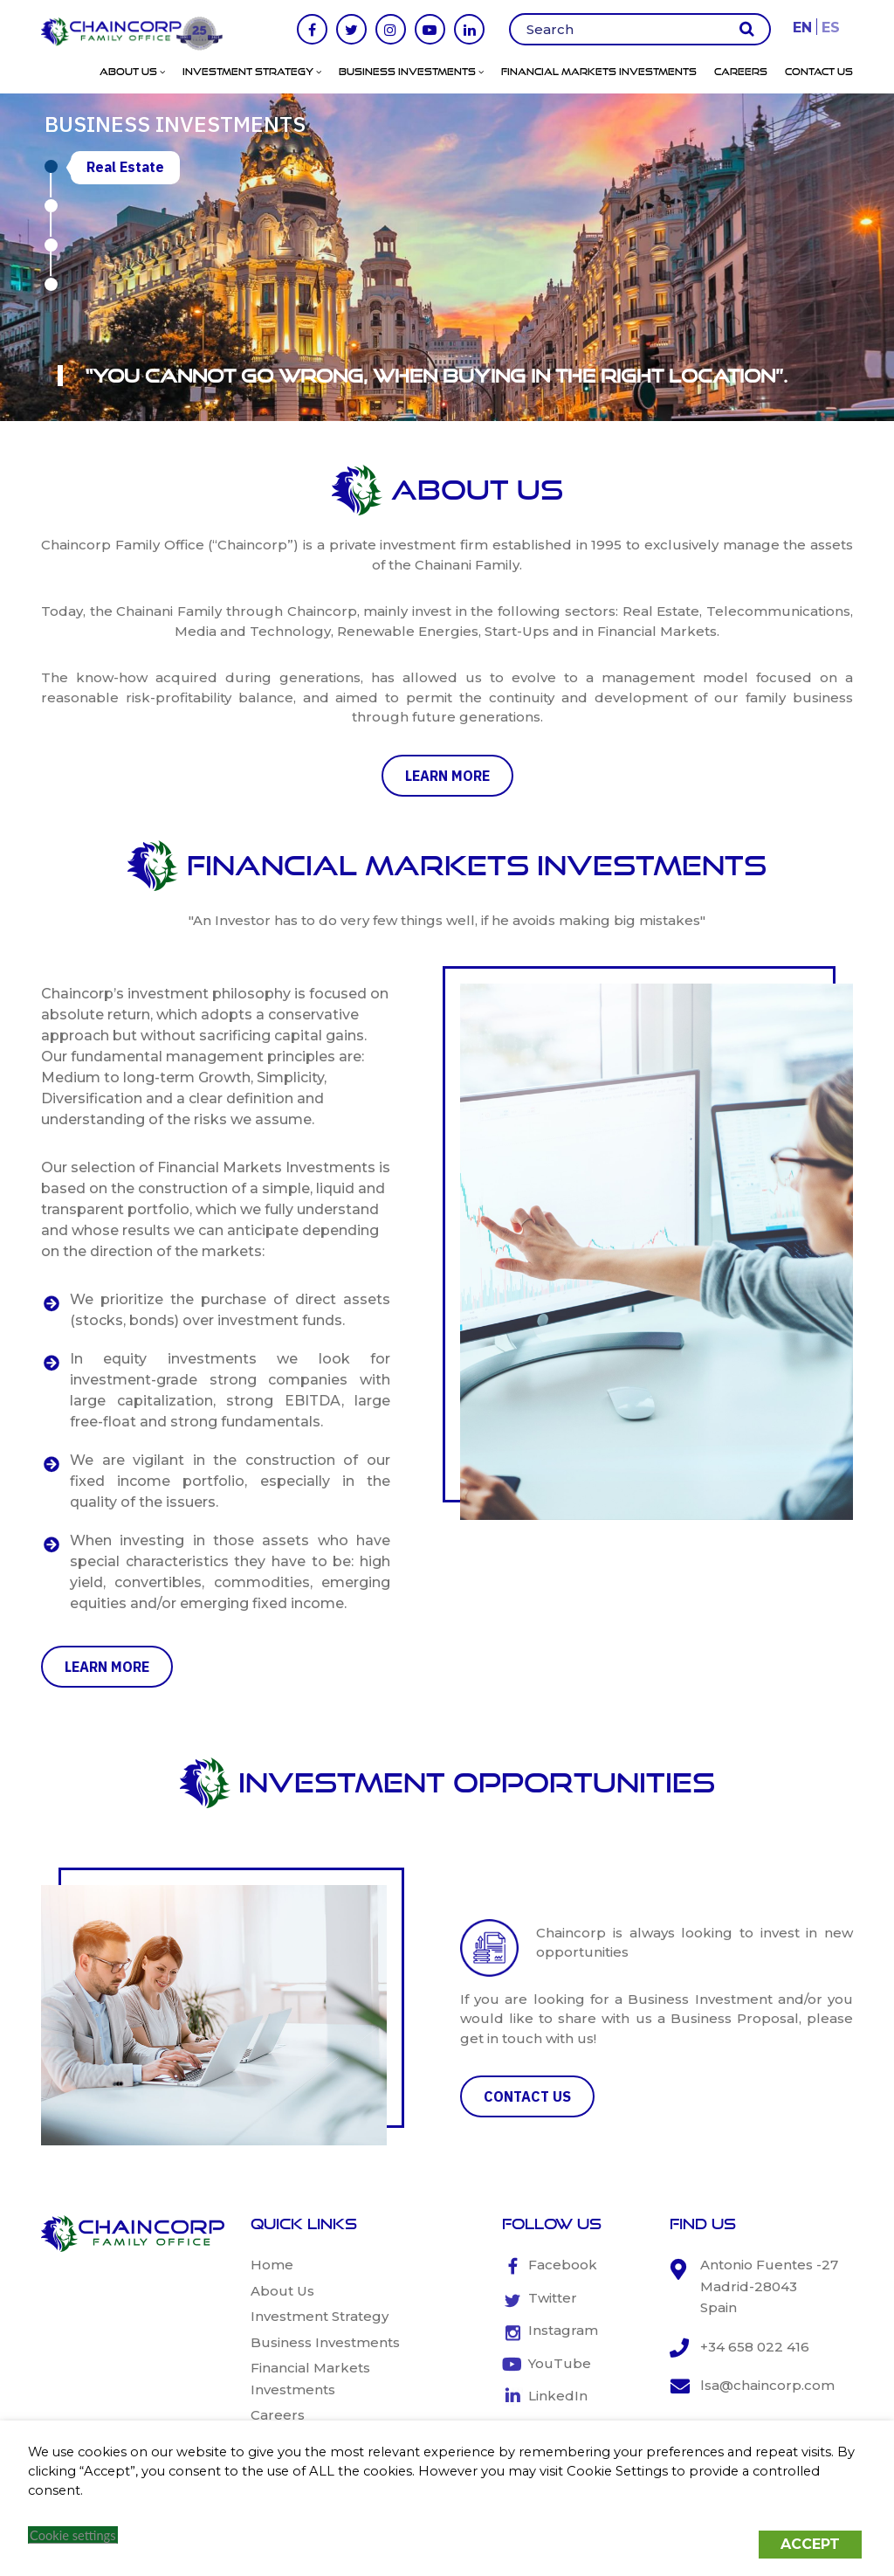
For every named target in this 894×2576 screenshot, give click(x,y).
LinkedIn (558, 2395)
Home (272, 2264)
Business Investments (411, 71)
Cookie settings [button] (73, 2535)
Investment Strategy (251, 71)
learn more (447, 775)
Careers (740, 71)
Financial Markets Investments (599, 71)
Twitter (552, 2297)
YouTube (559, 2363)
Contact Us (819, 71)
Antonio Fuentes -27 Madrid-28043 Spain (769, 2286)
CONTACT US (527, 2096)
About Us (132, 71)
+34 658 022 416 (754, 2346)
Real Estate (125, 167)
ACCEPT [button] (810, 2544)
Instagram (563, 2330)
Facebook (562, 2264)
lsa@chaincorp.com (767, 2385)
